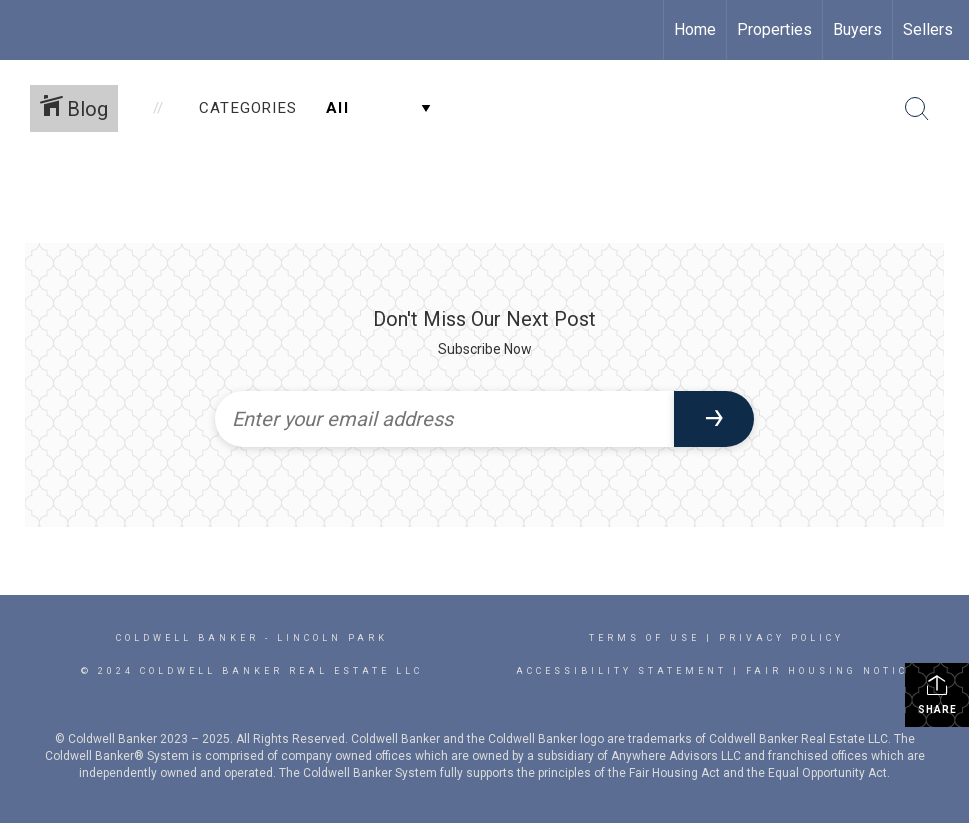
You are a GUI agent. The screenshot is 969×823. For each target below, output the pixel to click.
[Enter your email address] (445, 419)
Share (937, 694)
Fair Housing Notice (831, 671)
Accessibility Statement (621, 671)
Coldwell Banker (187, 638)
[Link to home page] (25, 30)
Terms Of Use (644, 638)
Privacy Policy (781, 638)
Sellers (928, 29)
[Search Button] (917, 109)
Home (695, 29)
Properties (774, 29)
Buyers (857, 29)
